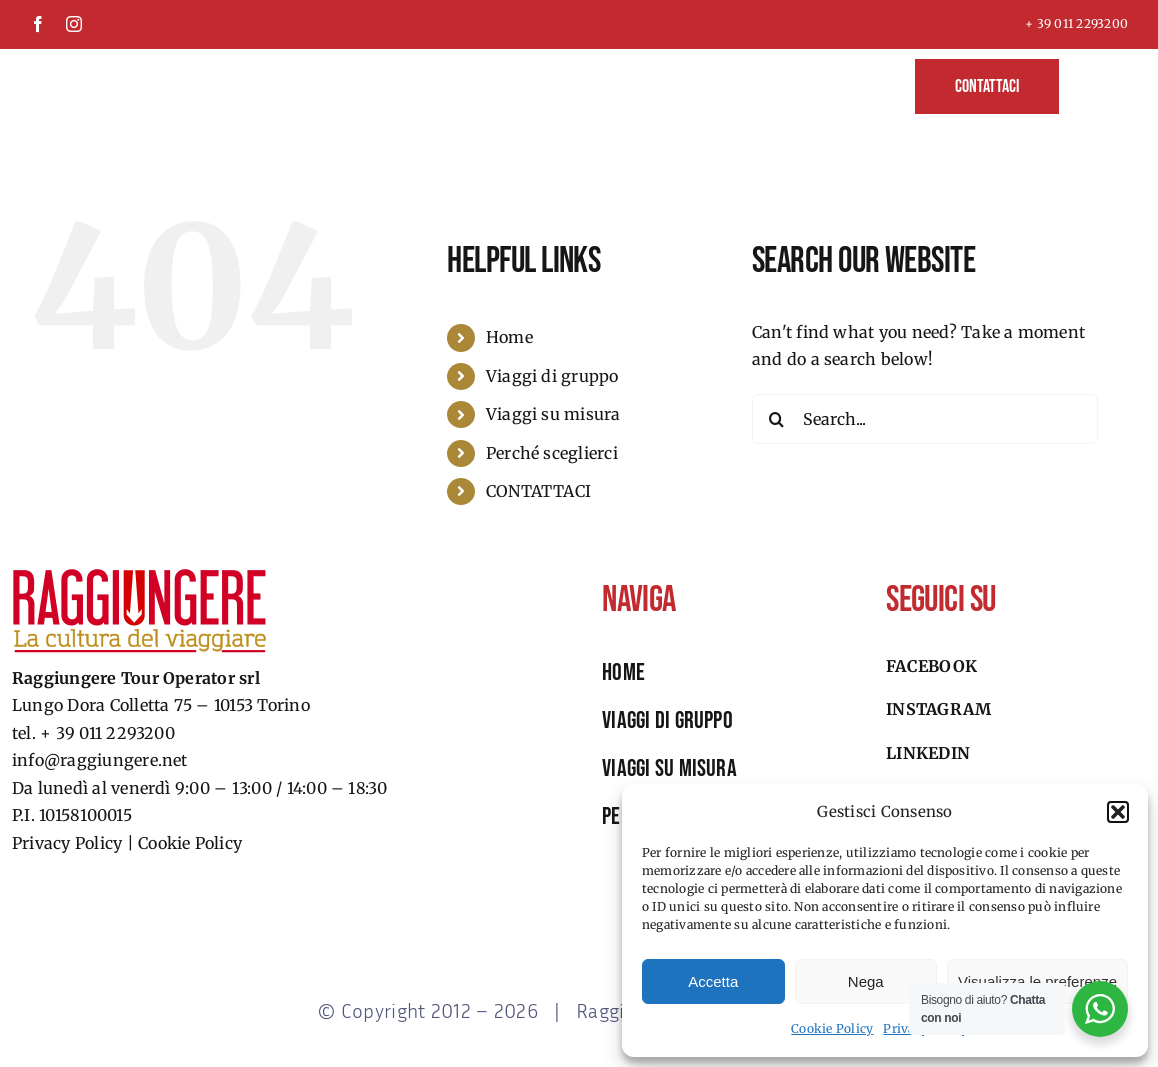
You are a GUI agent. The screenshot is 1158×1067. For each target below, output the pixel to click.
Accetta (713, 981)
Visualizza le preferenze (1037, 981)
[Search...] (925, 419)
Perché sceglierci (552, 453)
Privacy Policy (67, 843)
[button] (1118, 812)
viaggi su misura (669, 768)
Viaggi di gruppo (552, 376)
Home (509, 337)
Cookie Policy (832, 1028)
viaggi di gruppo (667, 720)
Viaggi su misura (553, 414)
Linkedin (928, 753)
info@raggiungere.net (100, 760)
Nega (866, 981)
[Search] (777, 419)
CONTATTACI (538, 491)
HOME (623, 672)
